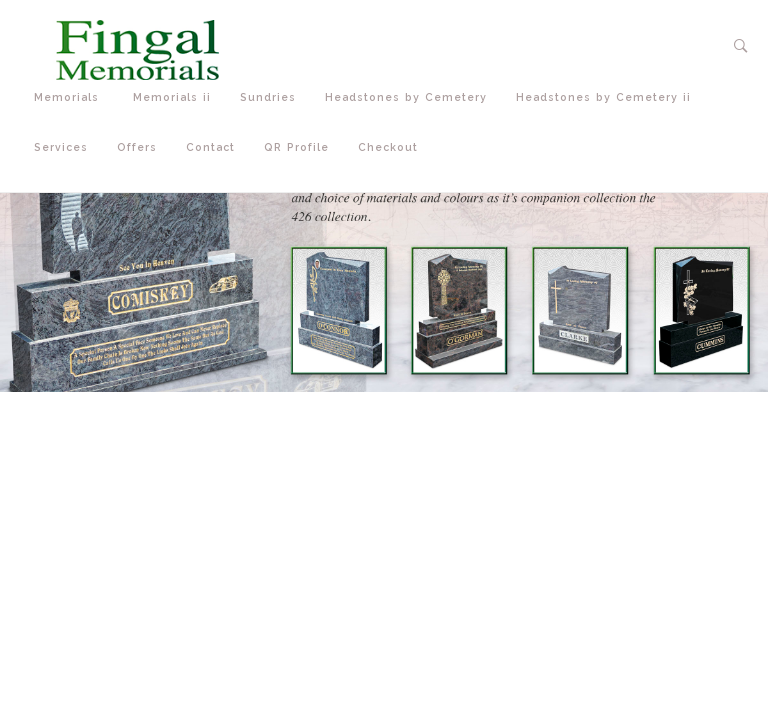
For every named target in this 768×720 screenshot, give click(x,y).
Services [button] (65, 147)
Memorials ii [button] (176, 97)
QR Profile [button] (301, 147)
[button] (741, 46)
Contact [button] (215, 147)
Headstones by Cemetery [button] (410, 97)
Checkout (388, 147)
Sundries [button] (272, 97)
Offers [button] (141, 147)
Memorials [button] (73, 97)
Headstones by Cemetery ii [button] (608, 97)
